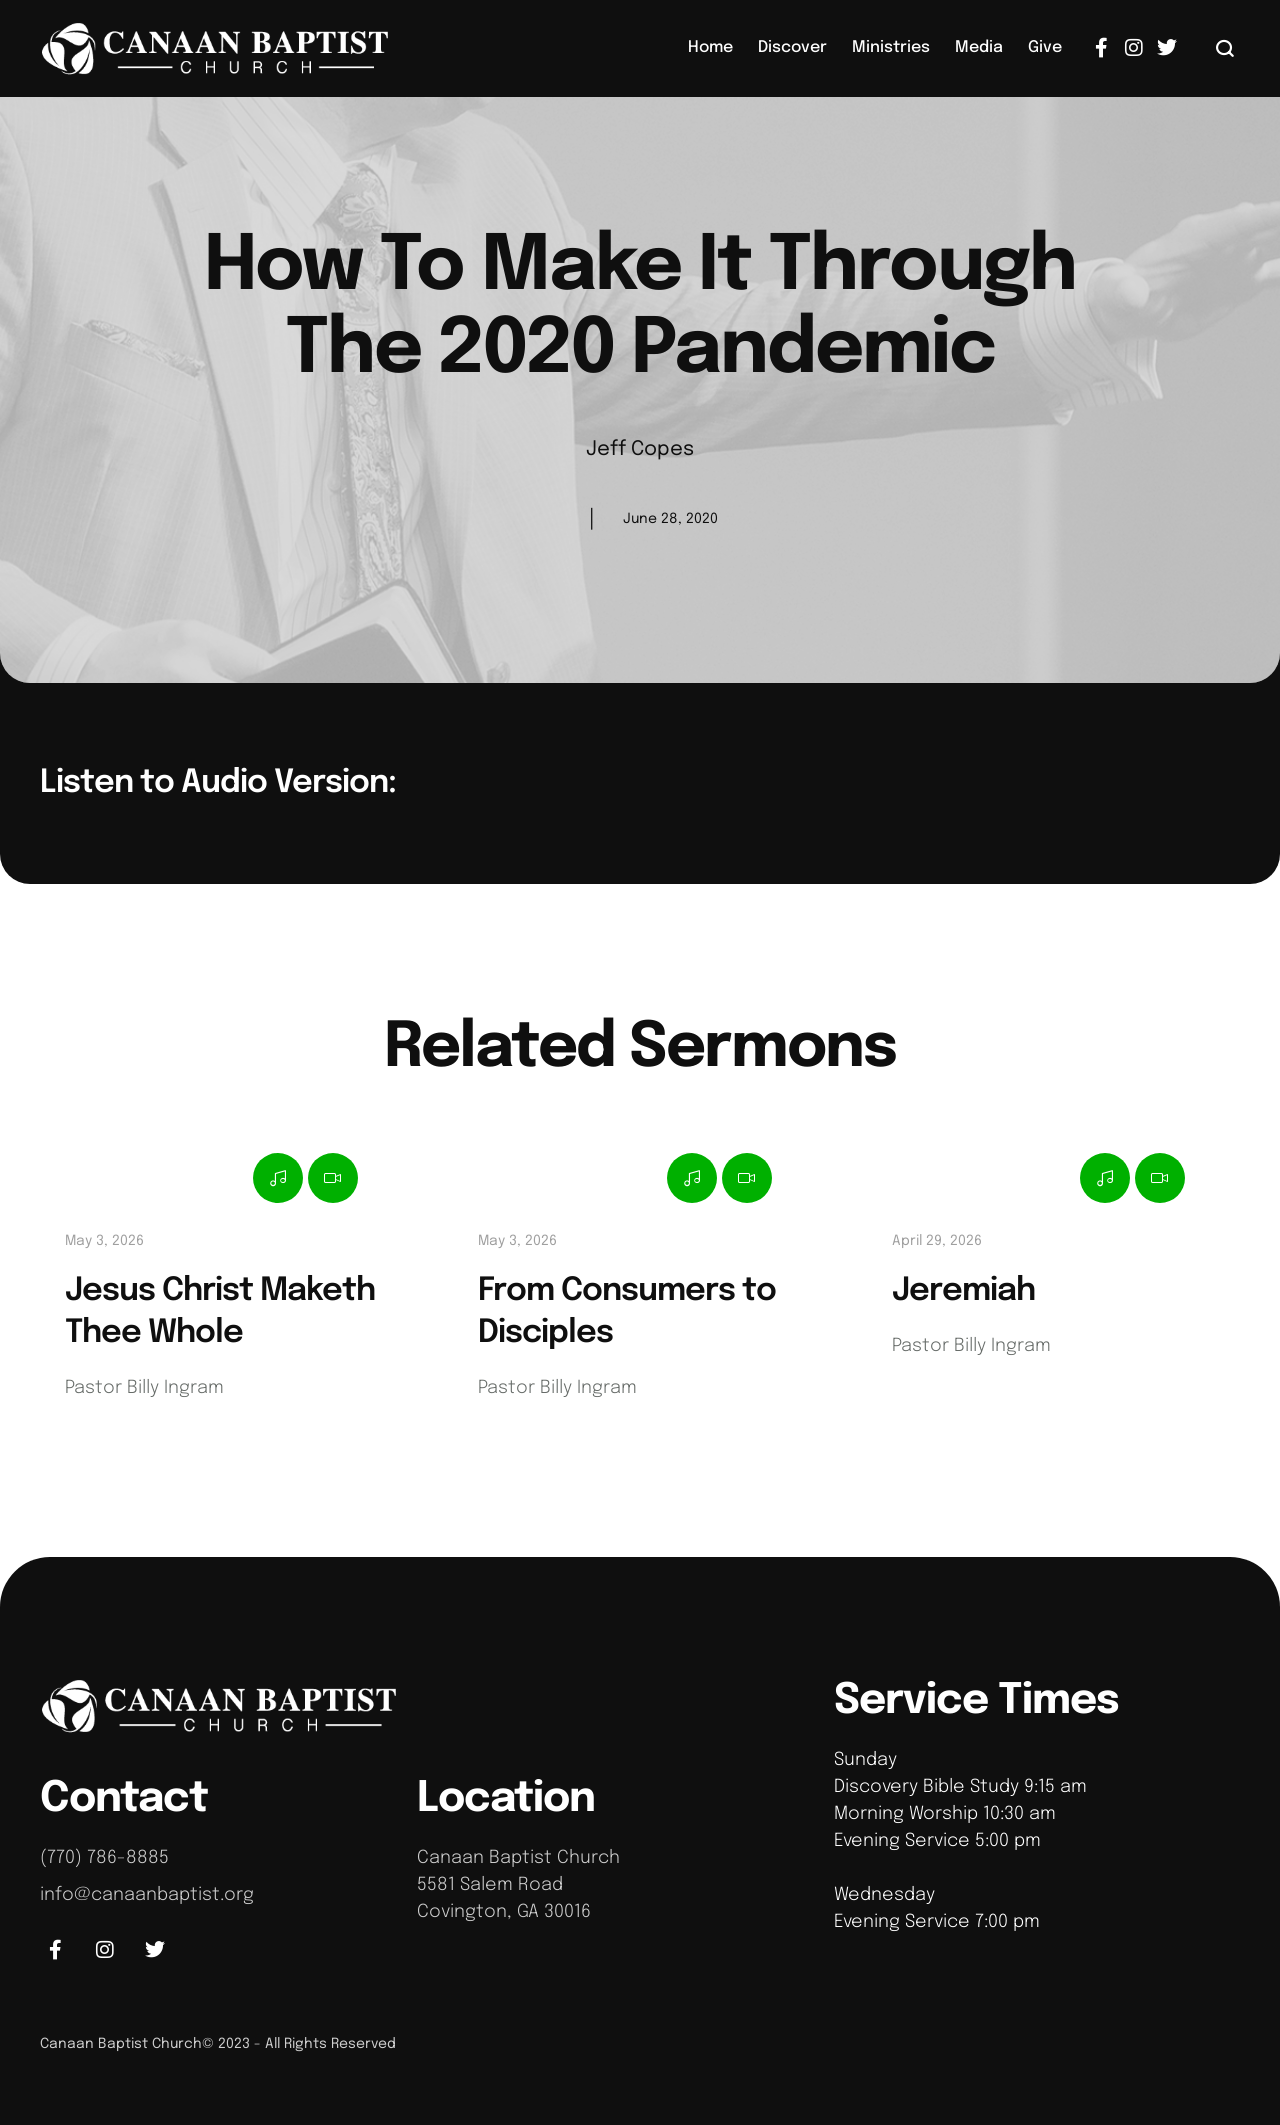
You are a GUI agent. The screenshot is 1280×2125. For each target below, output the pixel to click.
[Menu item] (710, 48)
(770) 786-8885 (104, 1858)
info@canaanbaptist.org (147, 1895)
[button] (1225, 48)
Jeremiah (963, 1291)
